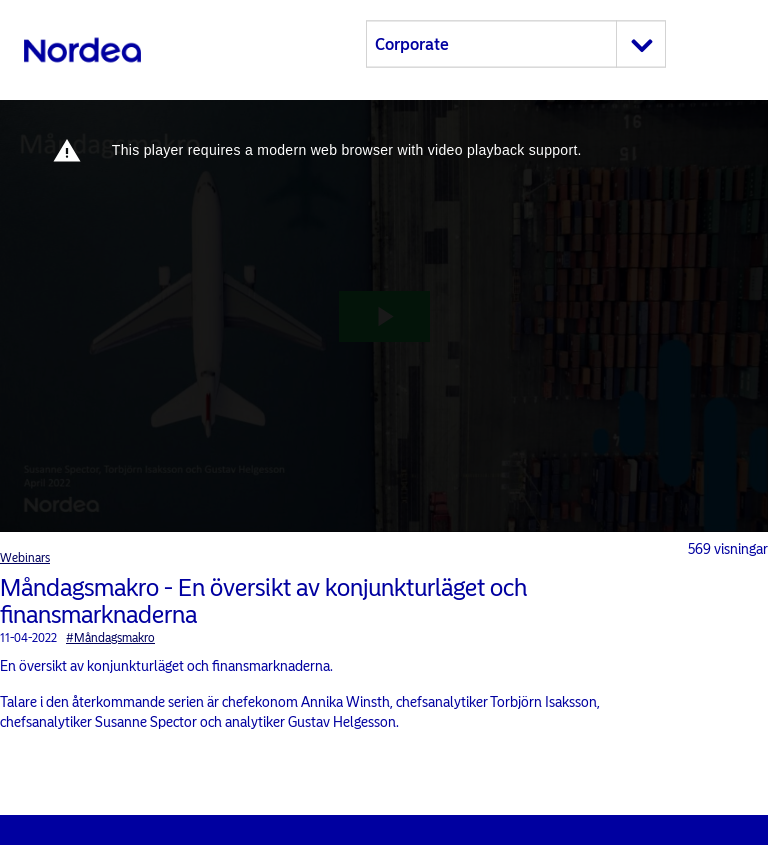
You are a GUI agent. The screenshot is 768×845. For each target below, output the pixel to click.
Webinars (25, 558)
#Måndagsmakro (110, 638)
